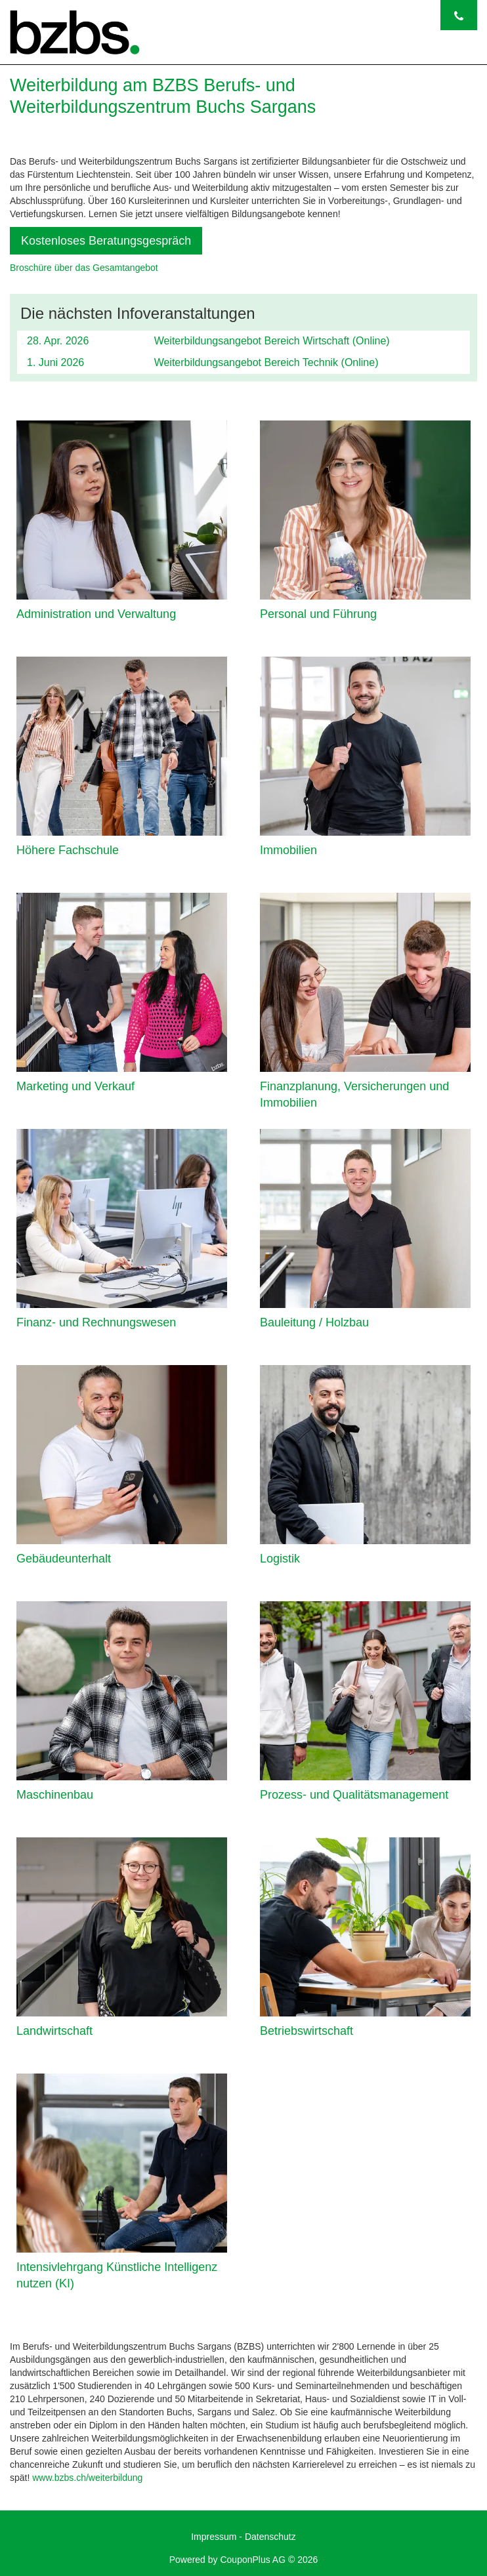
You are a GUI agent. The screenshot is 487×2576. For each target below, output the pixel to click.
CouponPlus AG (253, 2559)
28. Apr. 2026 (58, 340)
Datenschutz (270, 2536)
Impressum (213, 2536)
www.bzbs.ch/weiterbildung (87, 2477)
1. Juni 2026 (55, 362)
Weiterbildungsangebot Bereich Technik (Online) (266, 362)
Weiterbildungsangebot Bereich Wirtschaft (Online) (272, 340)
